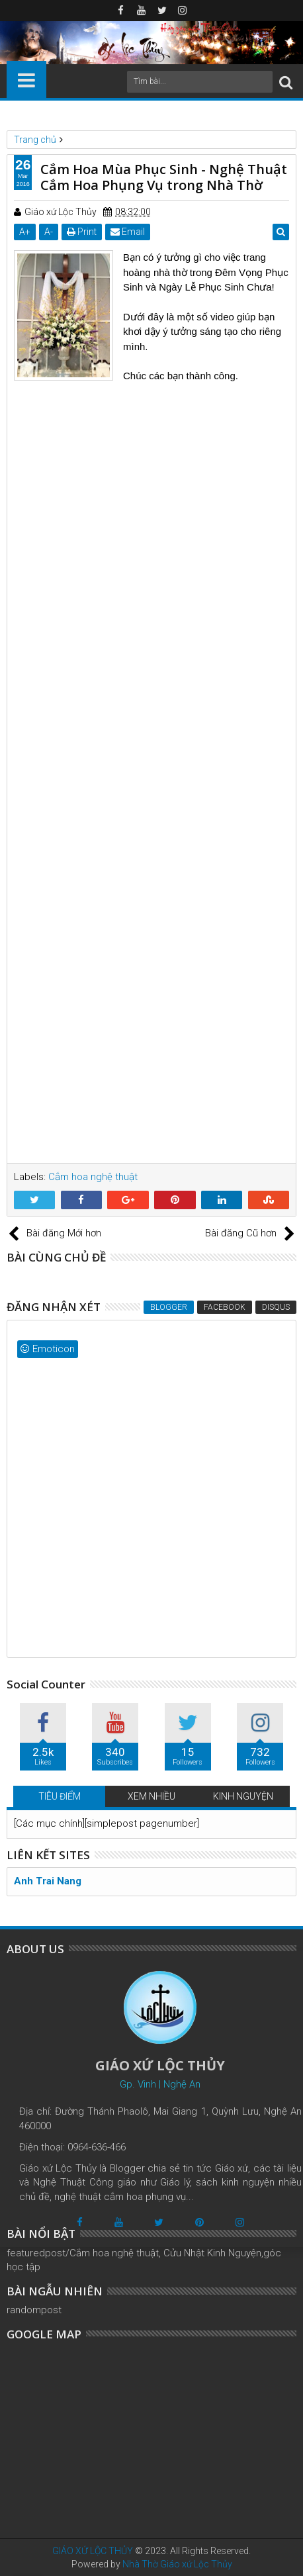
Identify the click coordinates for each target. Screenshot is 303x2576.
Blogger (168, 1307)
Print (82, 231)
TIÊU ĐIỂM (59, 1796)
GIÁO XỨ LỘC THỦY (92, 2551)
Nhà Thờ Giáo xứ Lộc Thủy (177, 2564)
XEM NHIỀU (151, 1796)
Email (127, 231)
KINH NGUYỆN (243, 1796)
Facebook (224, 1307)
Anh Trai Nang (47, 1881)
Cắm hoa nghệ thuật (93, 1177)
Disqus (276, 1307)
